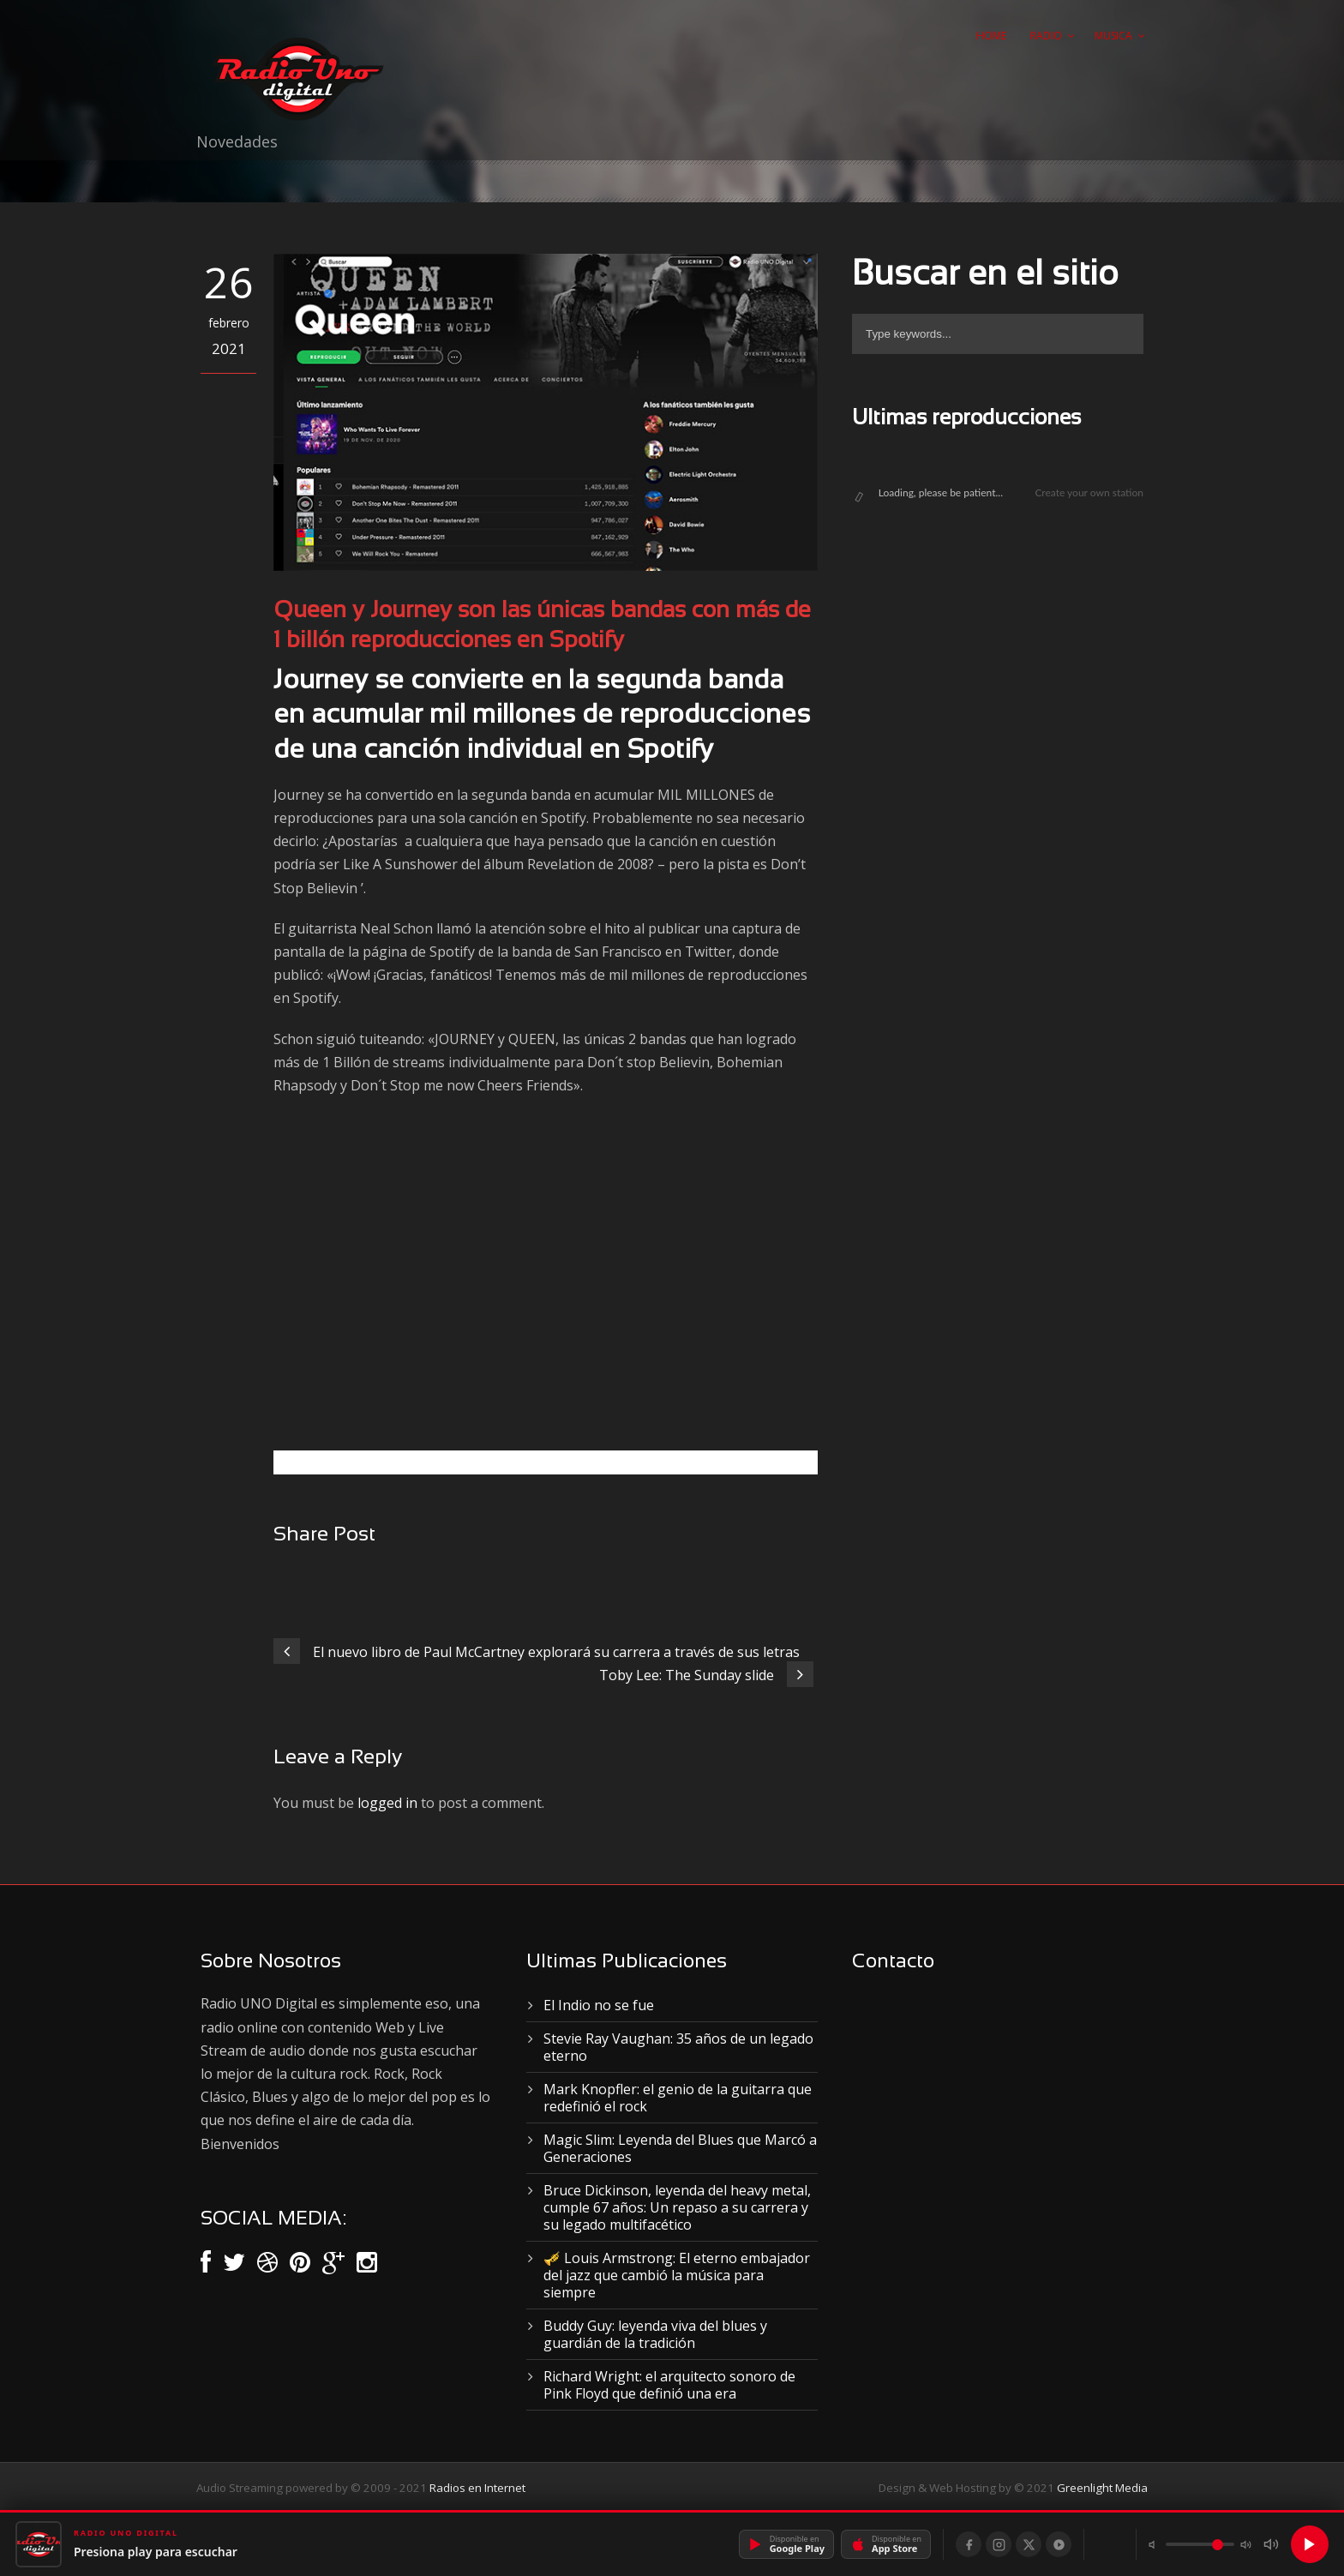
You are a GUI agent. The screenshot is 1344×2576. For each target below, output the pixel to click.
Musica (1113, 35)
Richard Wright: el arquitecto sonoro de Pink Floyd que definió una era (669, 2385)
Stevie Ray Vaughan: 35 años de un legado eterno (678, 2047)
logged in (387, 1802)
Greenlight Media (1102, 2487)
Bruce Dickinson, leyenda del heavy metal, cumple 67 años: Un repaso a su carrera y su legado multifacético (677, 2207)
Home (991, 35)
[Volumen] (1200, 2544)
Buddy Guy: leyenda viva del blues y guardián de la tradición (655, 2334)
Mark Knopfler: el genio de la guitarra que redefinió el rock (677, 2098)
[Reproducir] (1310, 2544)
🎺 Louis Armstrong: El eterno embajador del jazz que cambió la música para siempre (676, 2275)
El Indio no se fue (598, 2005)
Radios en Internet (477, 2487)
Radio (1046, 35)
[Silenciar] (1271, 2544)
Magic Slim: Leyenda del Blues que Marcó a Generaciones (680, 2148)
